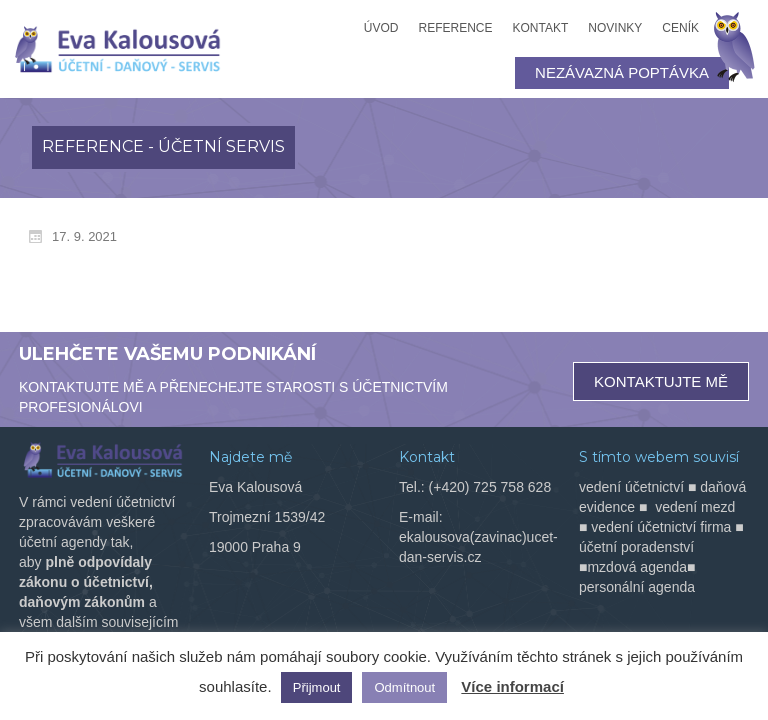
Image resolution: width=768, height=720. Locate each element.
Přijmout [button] (317, 687)
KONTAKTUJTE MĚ (661, 381)
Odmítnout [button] (404, 687)
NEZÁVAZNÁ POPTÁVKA (622, 72)
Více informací (512, 686)
